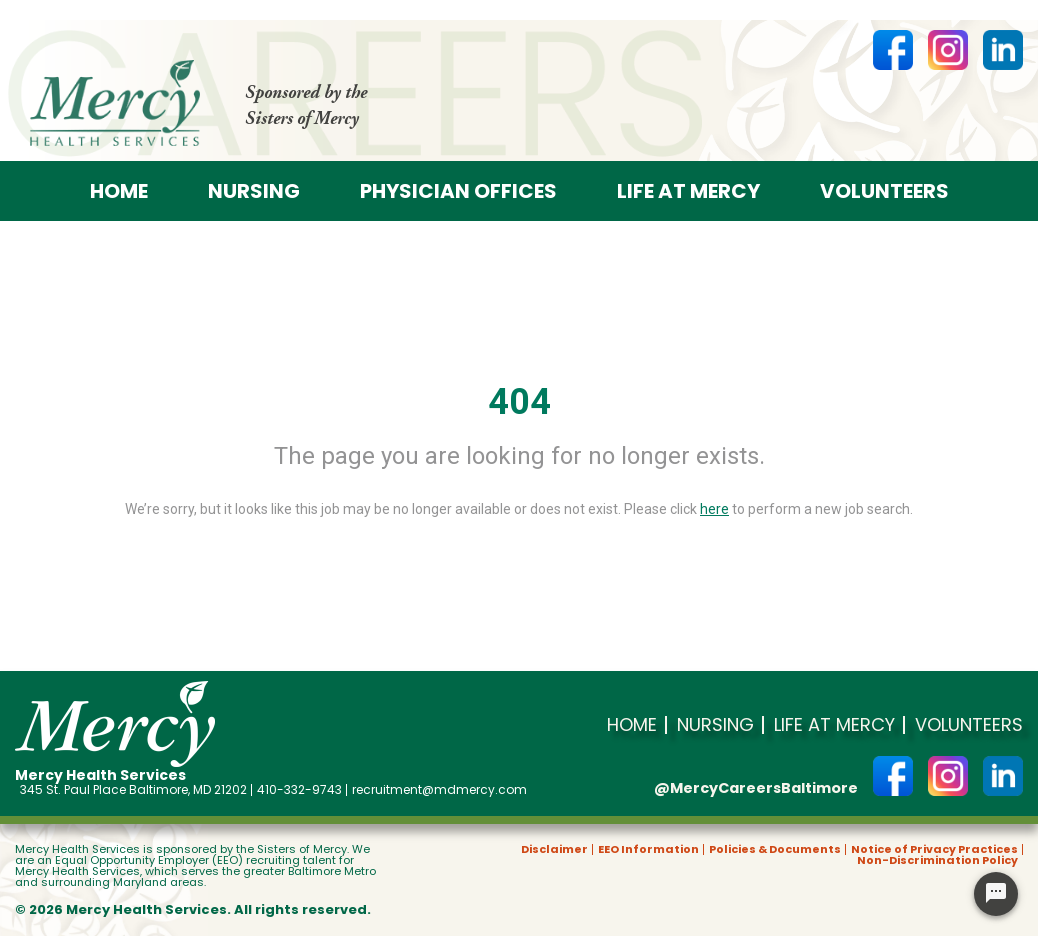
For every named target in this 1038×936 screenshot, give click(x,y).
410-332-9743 (299, 790)
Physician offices (458, 191)
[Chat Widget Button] (996, 894)
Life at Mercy (688, 191)
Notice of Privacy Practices (934, 849)
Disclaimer (554, 849)
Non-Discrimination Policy (937, 860)
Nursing (254, 191)
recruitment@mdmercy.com (439, 790)
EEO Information (648, 849)
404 (519, 402)
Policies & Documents (775, 849)
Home (119, 191)
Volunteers (884, 191)
